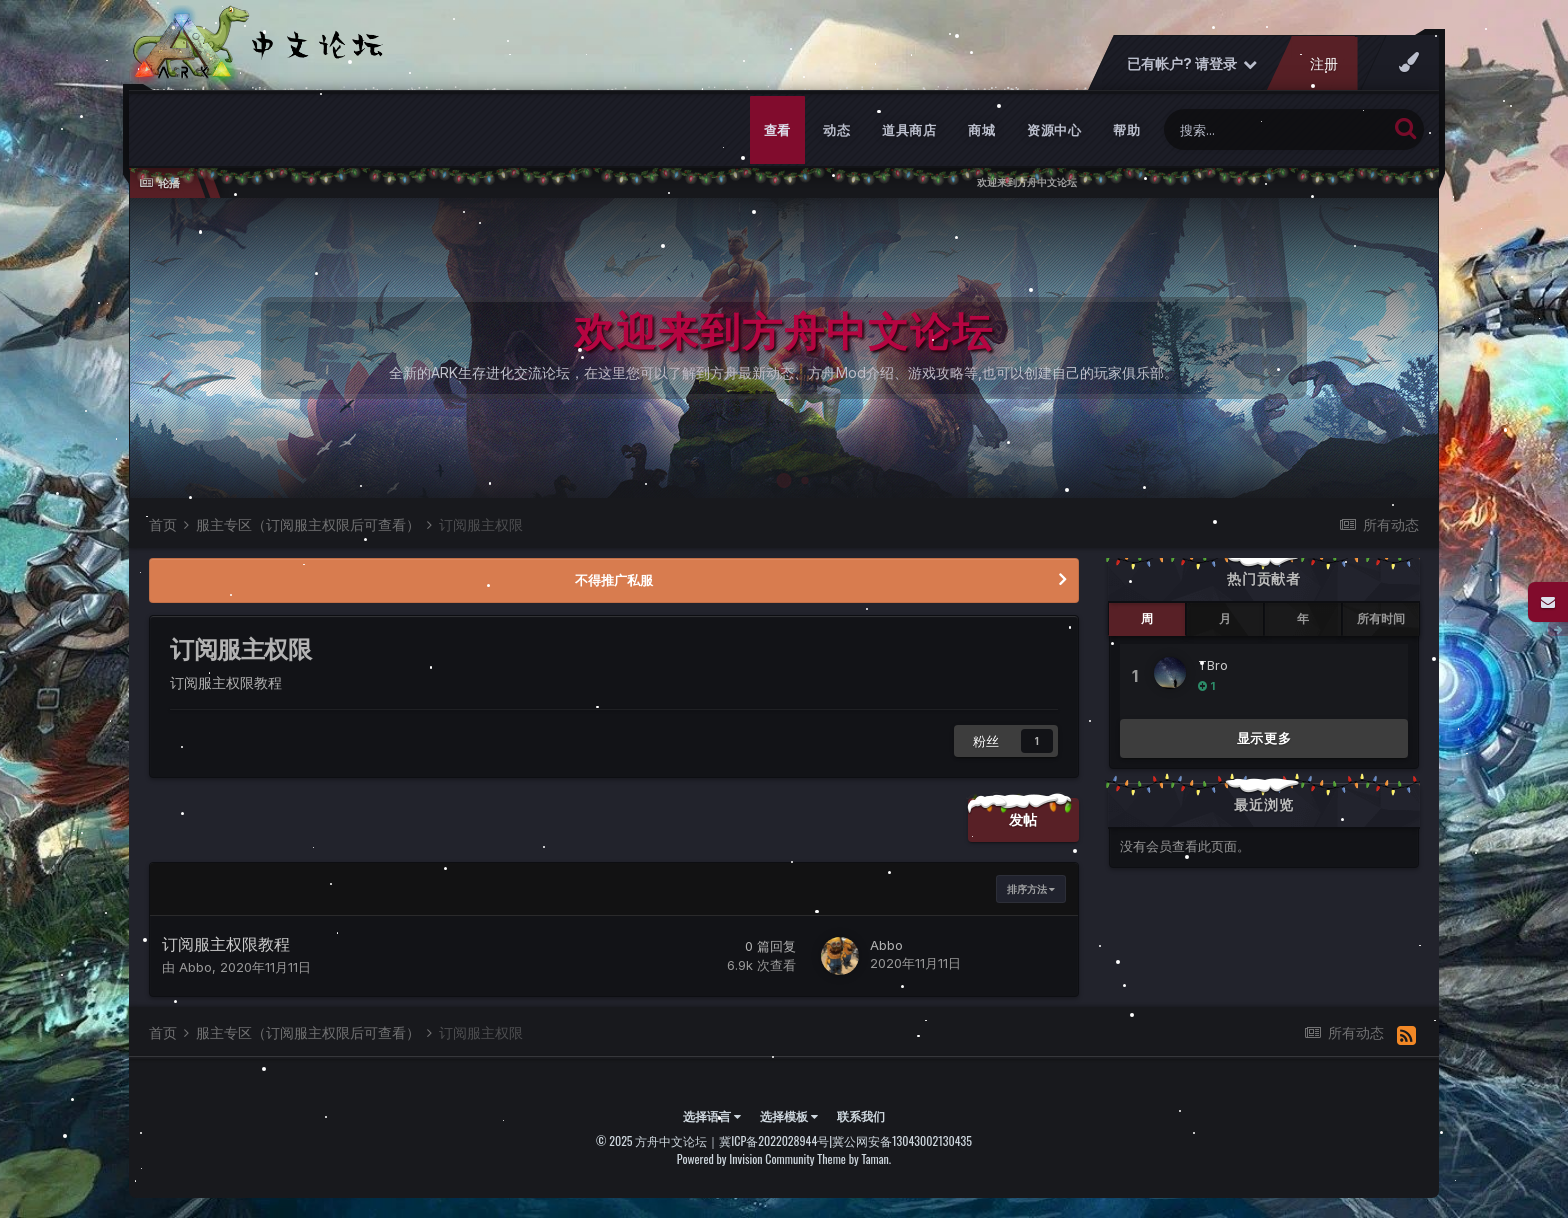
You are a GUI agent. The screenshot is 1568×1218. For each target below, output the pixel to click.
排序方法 (1031, 889)
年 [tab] (1303, 618)
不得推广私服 (614, 580)
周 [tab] (1147, 618)
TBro (1213, 665)
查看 (777, 130)
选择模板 (789, 1115)
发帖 (1023, 819)
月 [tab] (1225, 618)
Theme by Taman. (854, 1158)
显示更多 (1264, 738)
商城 (981, 130)
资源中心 (1054, 130)
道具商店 (909, 130)
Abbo (195, 967)
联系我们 (861, 1115)
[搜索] (1275, 129)
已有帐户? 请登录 (1192, 63)
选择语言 (712, 1115)
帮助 (1126, 130)
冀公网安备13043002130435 (902, 1140)
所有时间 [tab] (1381, 618)
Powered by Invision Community (746, 1158)
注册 (1324, 63)
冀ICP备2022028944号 (774, 1140)
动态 (836, 130)
